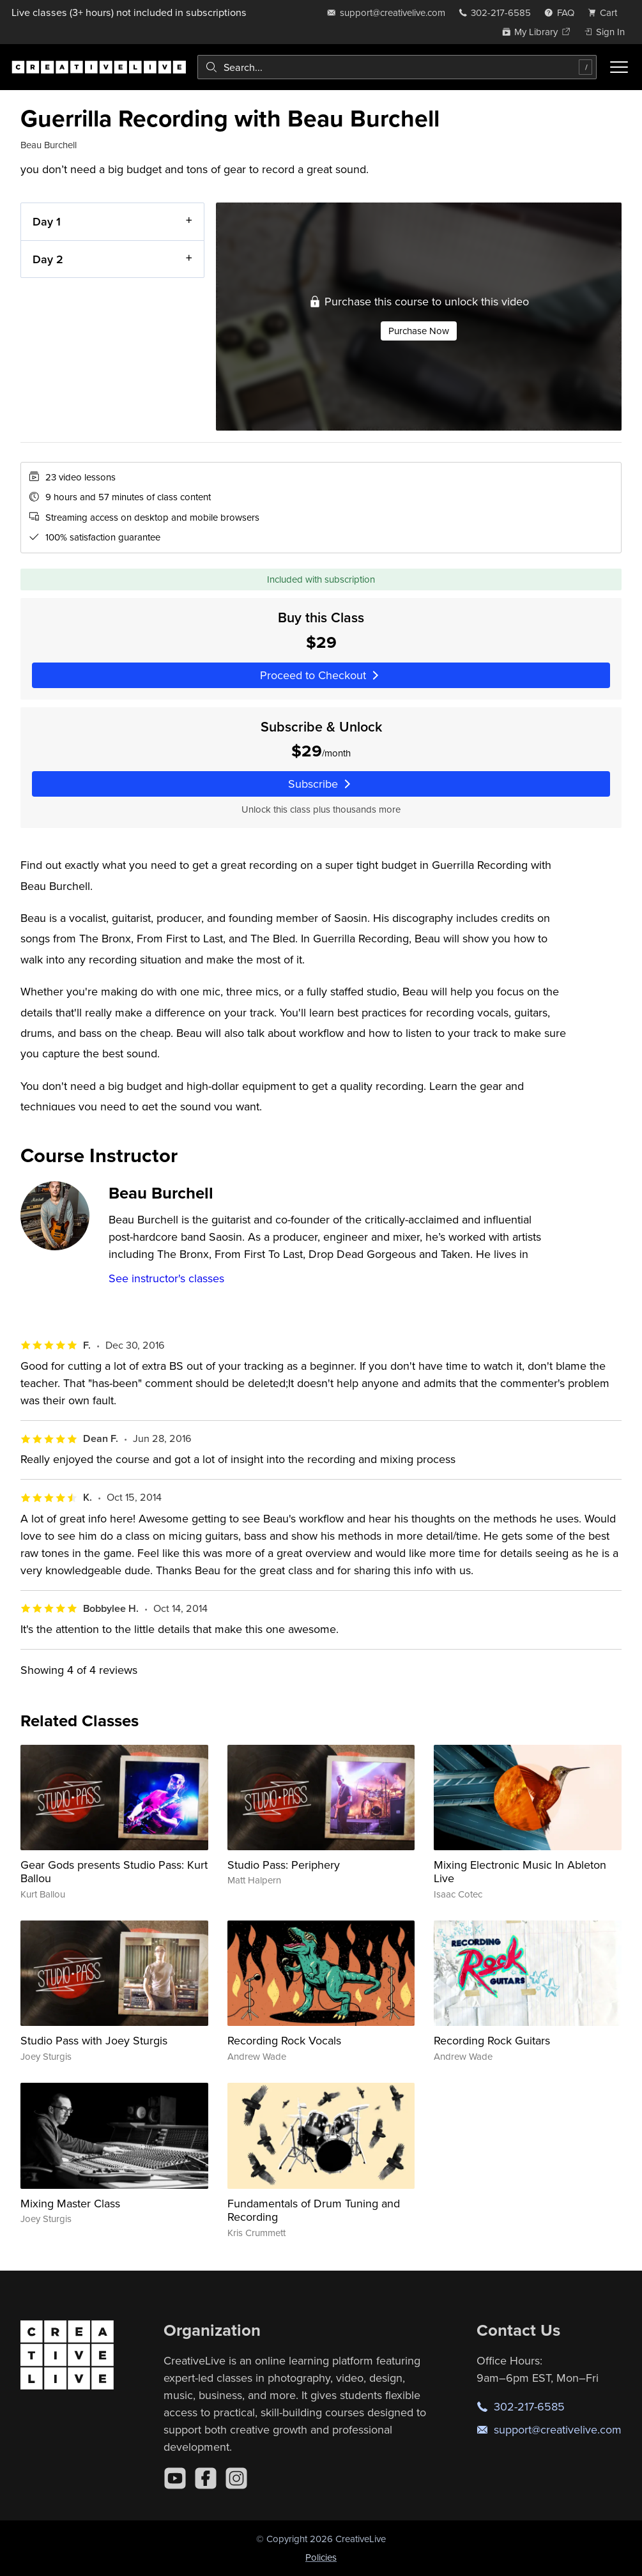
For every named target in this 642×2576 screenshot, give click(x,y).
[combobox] (397, 67)
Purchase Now (418, 330)
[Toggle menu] (619, 67)
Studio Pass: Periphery (283, 1865)
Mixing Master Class (70, 2203)
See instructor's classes (166, 1278)
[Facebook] (205, 2478)
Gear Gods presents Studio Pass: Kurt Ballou (114, 1872)
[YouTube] (175, 2478)
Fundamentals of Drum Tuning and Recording (313, 2210)
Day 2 (48, 258)
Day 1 (47, 221)
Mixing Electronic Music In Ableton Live (520, 1872)
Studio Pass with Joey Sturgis (93, 2040)
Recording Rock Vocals (284, 2040)
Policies (321, 2557)
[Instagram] (236, 2478)
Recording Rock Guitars (492, 2040)
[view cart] (606, 12)
